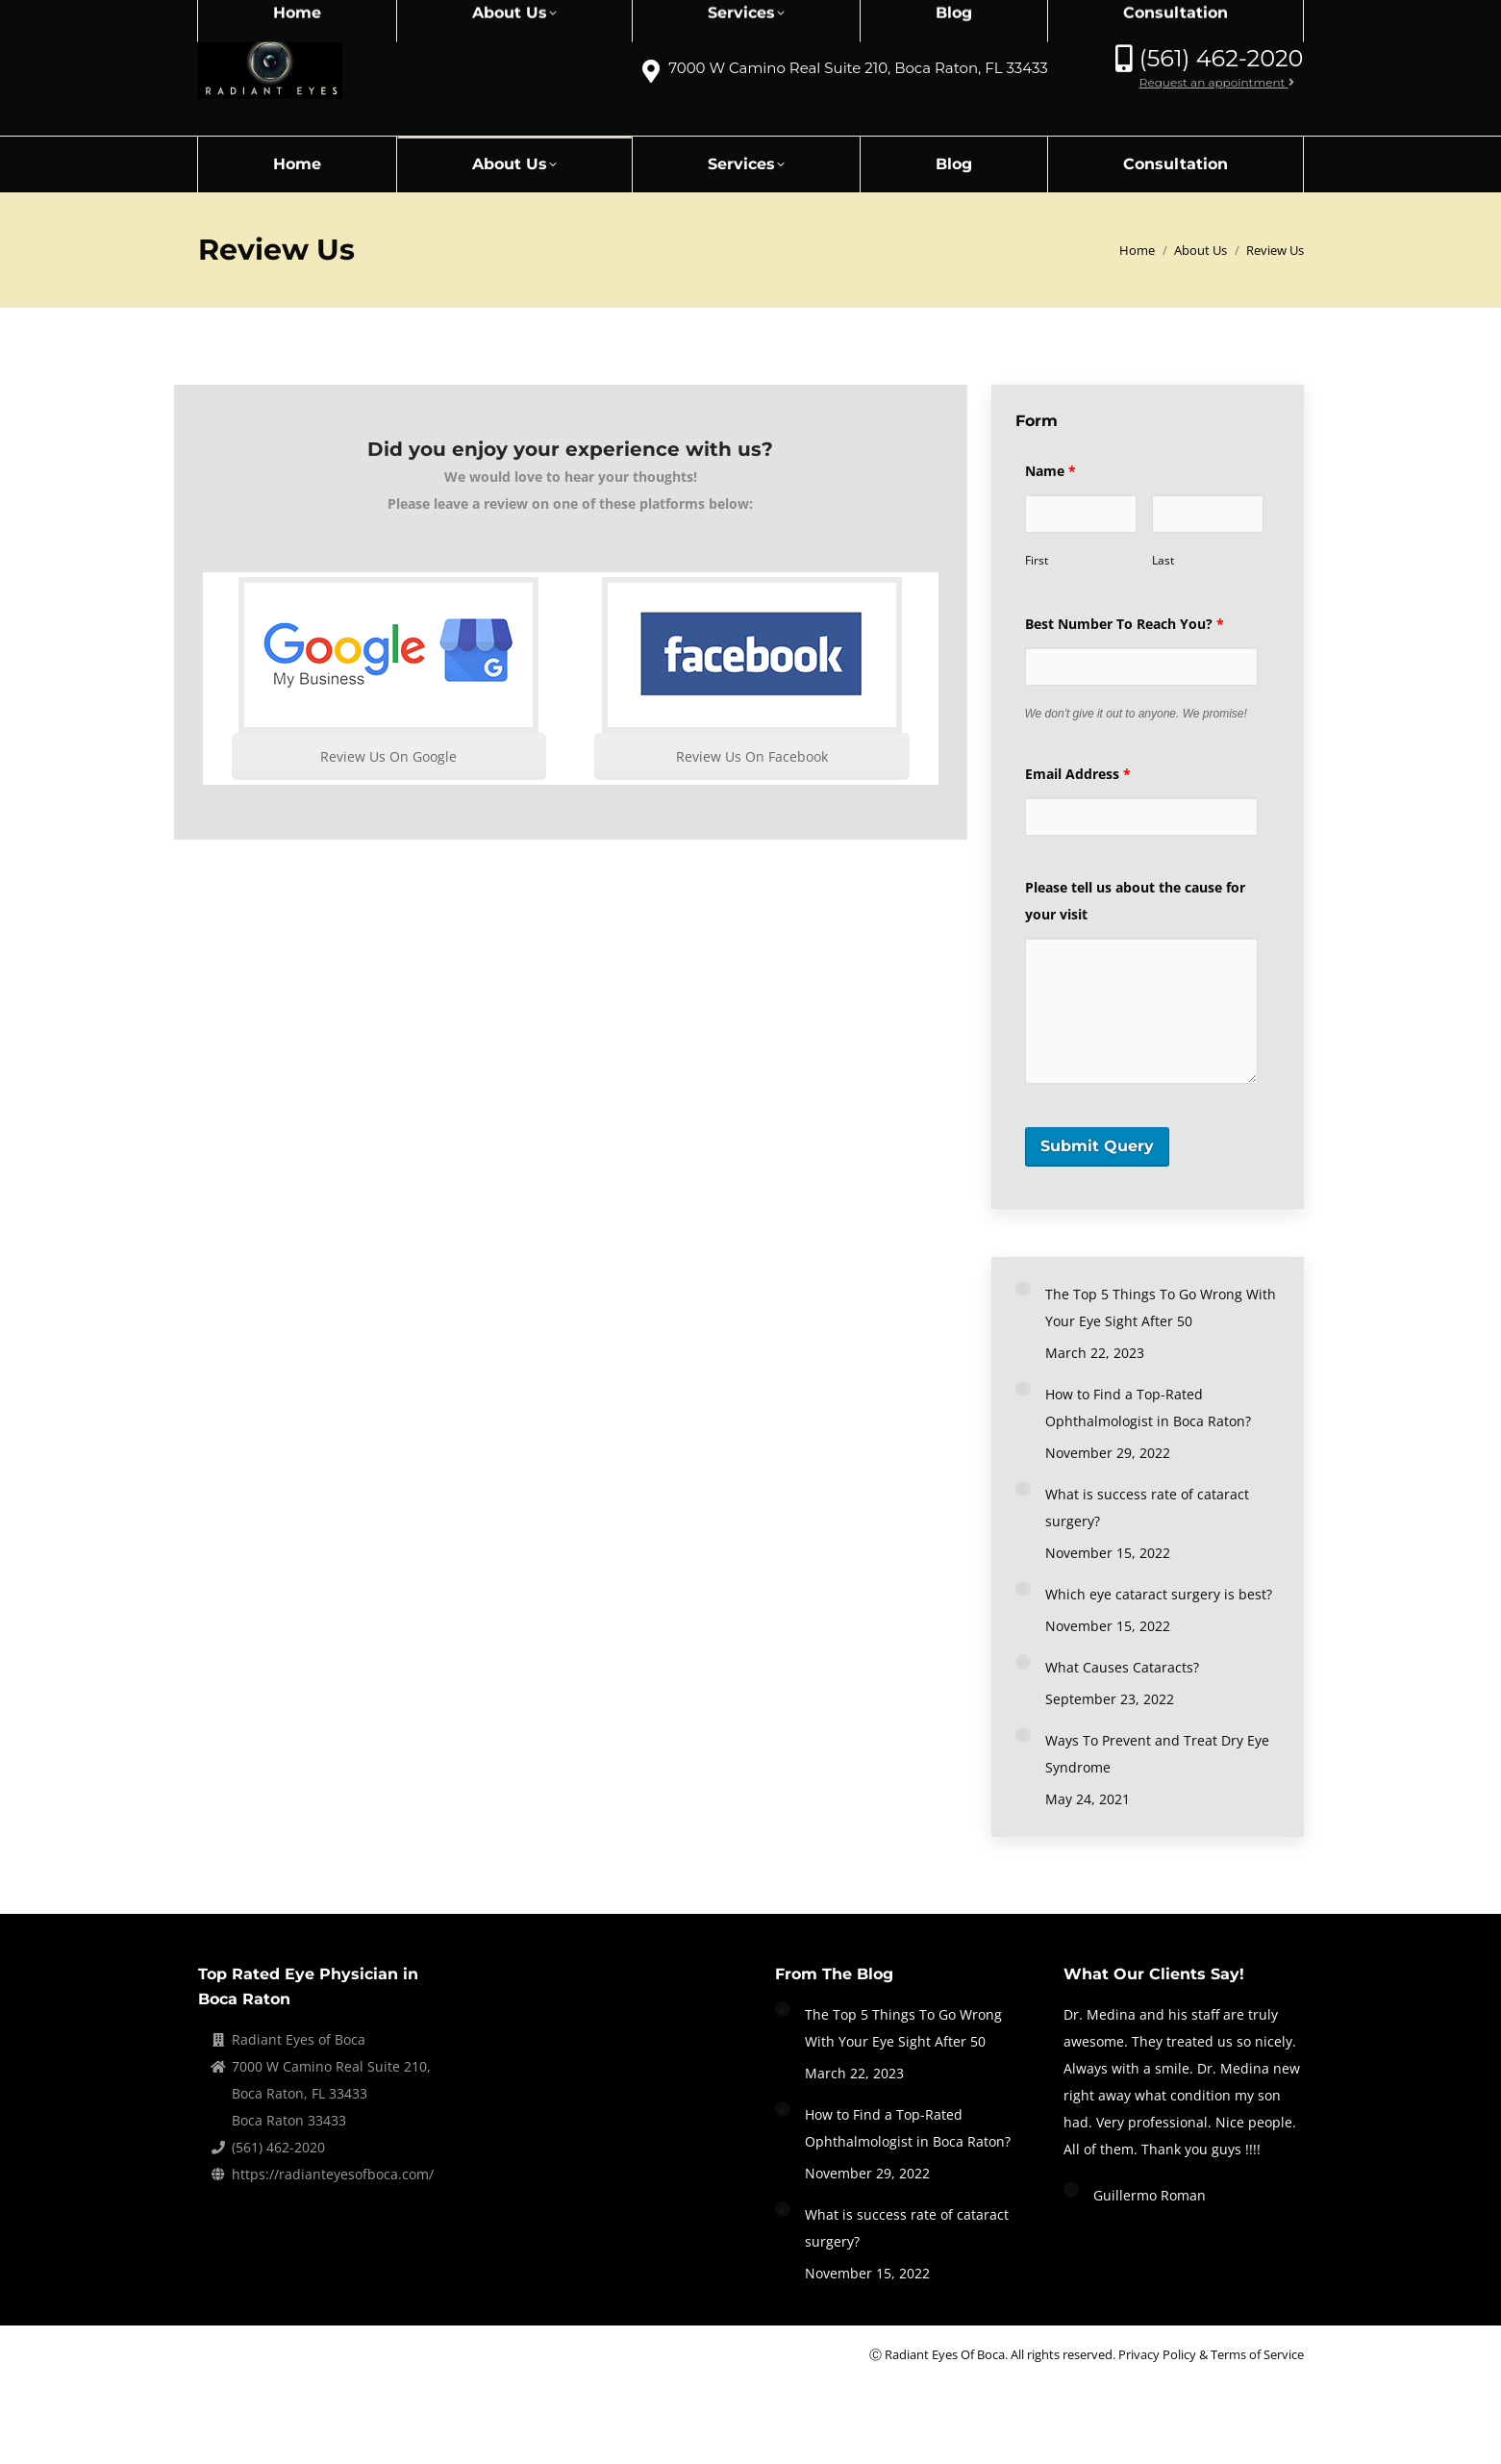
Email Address (1078, 774)
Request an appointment (1216, 82)
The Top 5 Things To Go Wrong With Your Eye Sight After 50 (1160, 1307)
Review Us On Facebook (752, 756)
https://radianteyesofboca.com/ (333, 2174)
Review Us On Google (388, 756)
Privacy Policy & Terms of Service (1211, 2354)
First (1036, 560)
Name (1050, 471)
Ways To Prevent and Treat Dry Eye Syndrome (1157, 1753)
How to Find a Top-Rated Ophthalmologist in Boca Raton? (1148, 1407)
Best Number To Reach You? (1124, 624)
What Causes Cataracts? (1122, 1667)
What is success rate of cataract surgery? (1147, 1507)
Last (1163, 560)
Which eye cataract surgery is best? (1158, 1594)
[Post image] (1023, 1288)
